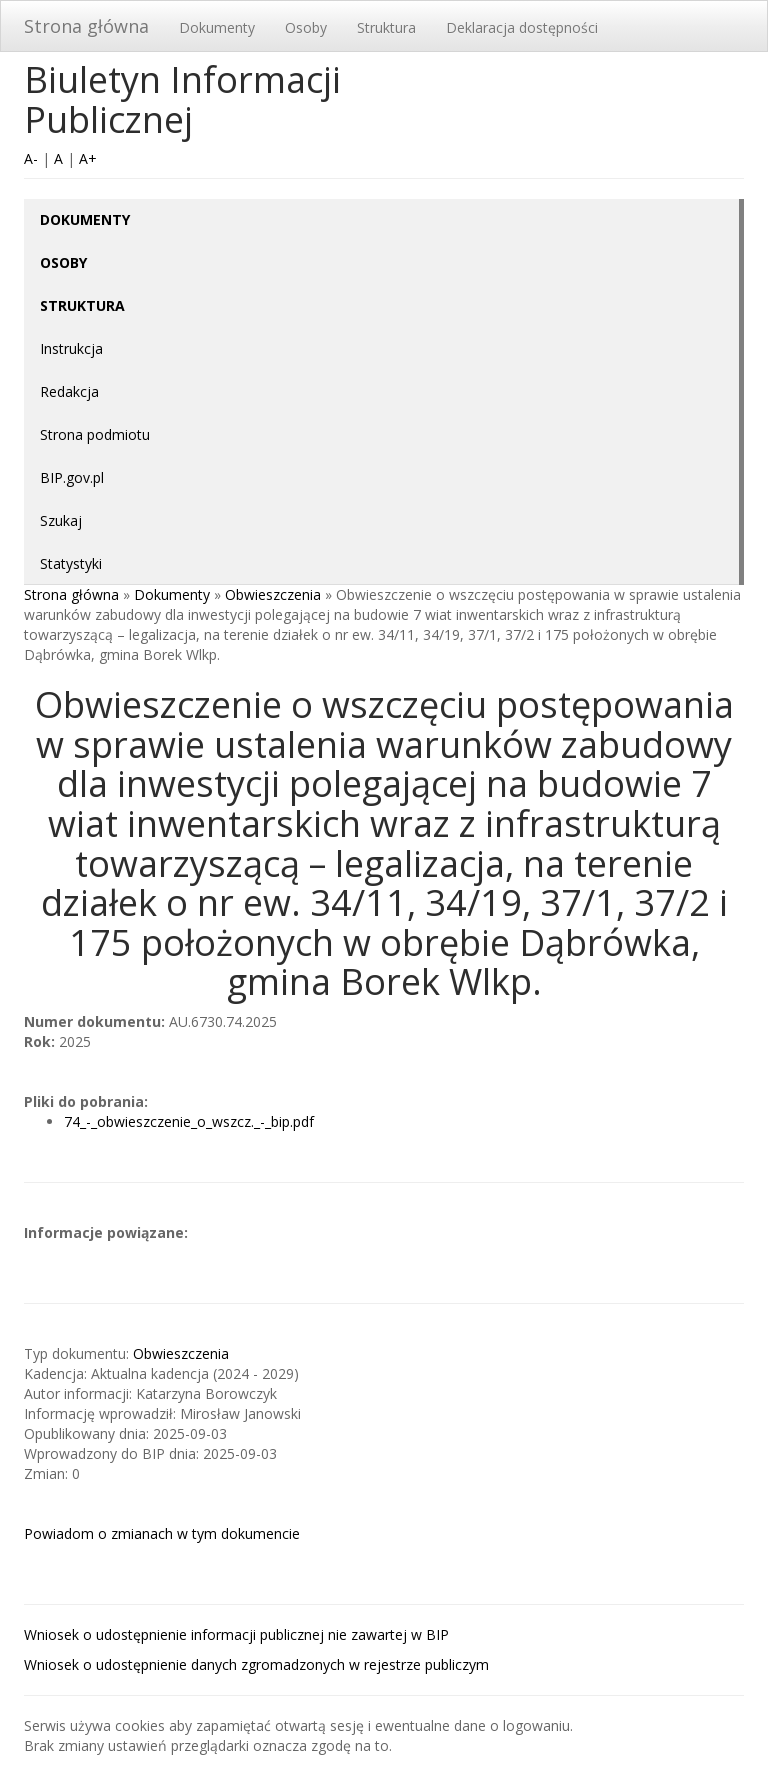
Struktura (386, 27)
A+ (88, 158)
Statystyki (71, 563)
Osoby (306, 27)
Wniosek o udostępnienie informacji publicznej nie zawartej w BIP (236, 1634)
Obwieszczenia (273, 594)
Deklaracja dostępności (522, 27)
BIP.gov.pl (72, 477)
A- (31, 158)
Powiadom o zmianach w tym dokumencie (162, 1533)
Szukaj (61, 520)
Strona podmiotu (95, 434)
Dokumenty (217, 27)
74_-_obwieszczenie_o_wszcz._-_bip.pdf (189, 1121)
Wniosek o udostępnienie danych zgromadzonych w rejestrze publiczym (256, 1664)
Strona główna (86, 26)
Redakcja (69, 391)
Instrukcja (71, 348)
